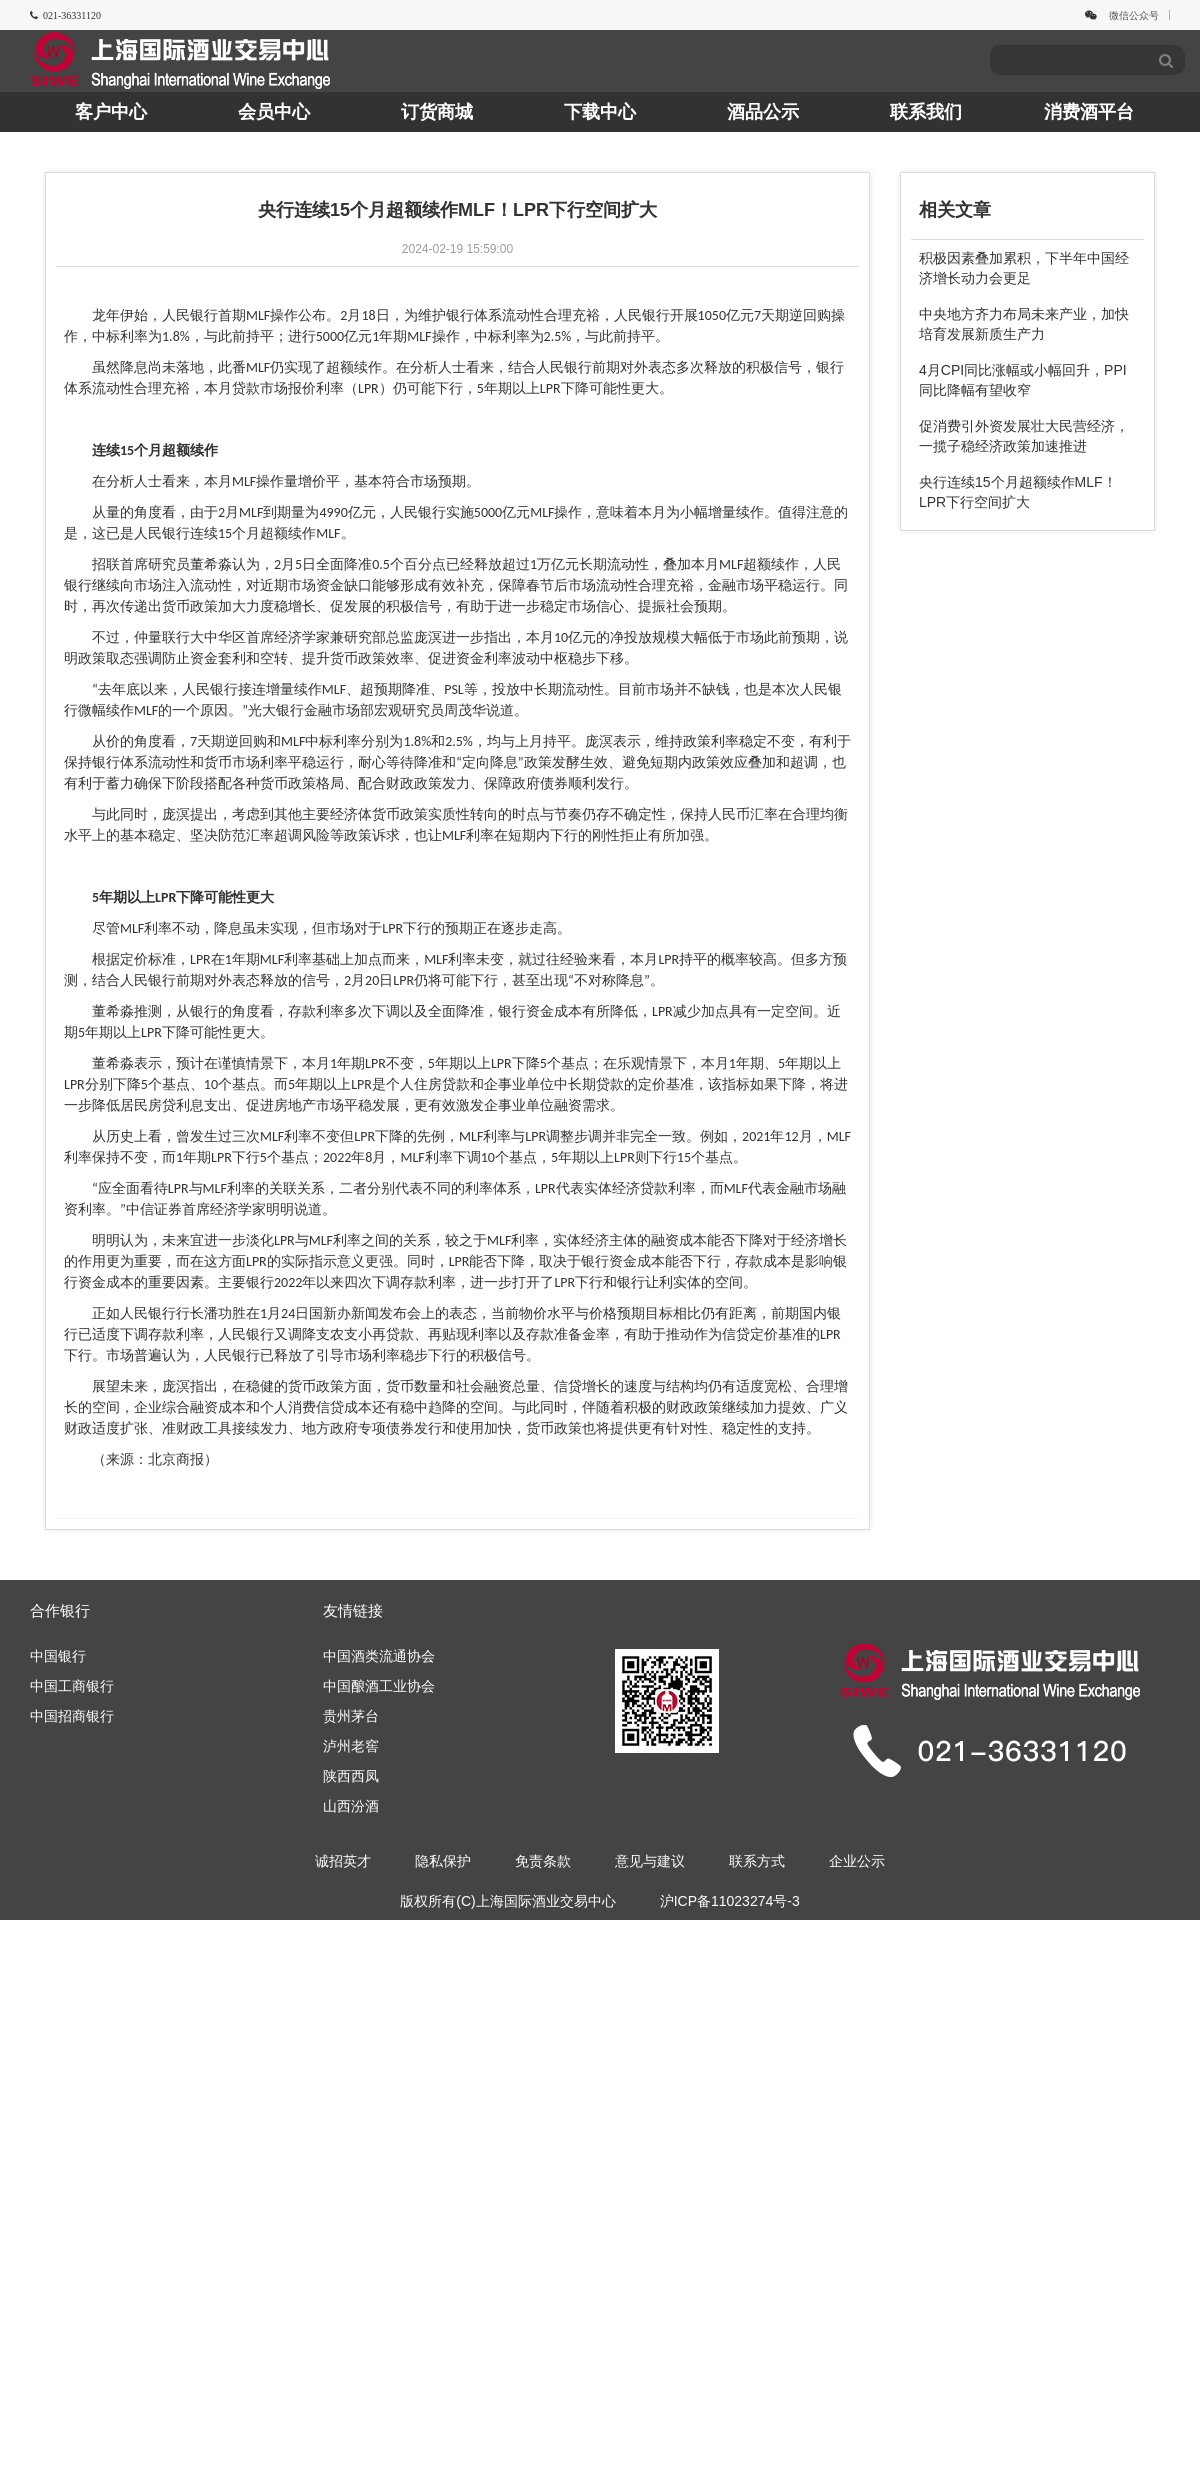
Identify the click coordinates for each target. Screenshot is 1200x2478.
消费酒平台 (1089, 112)
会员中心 (274, 112)
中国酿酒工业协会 (379, 1686)
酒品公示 (763, 112)
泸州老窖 (351, 1746)
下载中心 (600, 112)
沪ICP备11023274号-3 (730, 1901)
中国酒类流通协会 (379, 1656)
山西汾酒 (351, 1806)
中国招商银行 (72, 1716)
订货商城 (437, 112)
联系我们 (926, 112)
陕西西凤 (351, 1776)
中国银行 (58, 1656)
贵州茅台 (351, 1716)
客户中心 (111, 112)
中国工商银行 (72, 1686)
